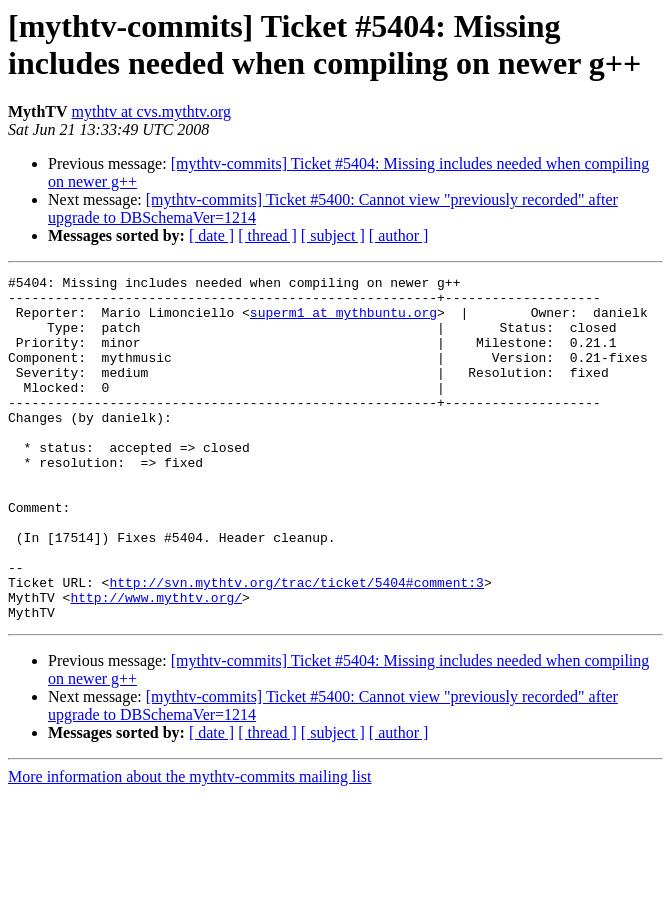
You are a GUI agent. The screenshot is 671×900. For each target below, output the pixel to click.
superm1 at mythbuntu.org (343, 321)
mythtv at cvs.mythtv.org (152, 111)
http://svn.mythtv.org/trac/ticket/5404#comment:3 (296, 645)
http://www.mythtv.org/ (156, 663)
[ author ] (399, 235)
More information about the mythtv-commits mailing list (190, 845)
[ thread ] (267, 235)
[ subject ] (333, 235)
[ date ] (211, 235)
